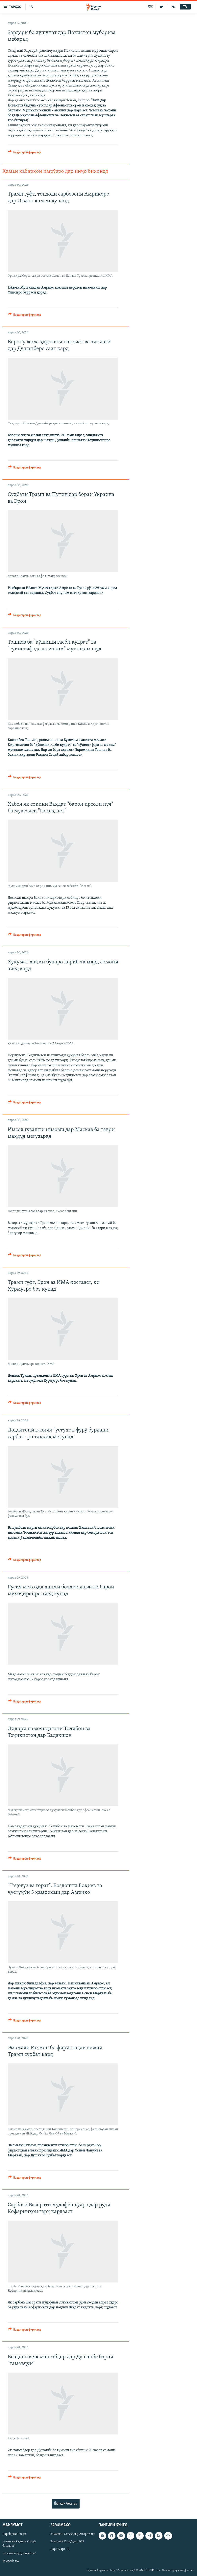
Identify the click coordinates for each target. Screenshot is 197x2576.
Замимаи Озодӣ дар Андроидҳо (72, 2534)
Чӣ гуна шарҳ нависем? (19, 2553)
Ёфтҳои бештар (65, 2504)
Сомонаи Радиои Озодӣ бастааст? (19, 2544)
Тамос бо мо (10, 2561)
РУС (150, 6)
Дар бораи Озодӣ (14, 2534)
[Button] (24, 153)
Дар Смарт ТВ (59, 2549)
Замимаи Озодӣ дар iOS (67, 2541)
